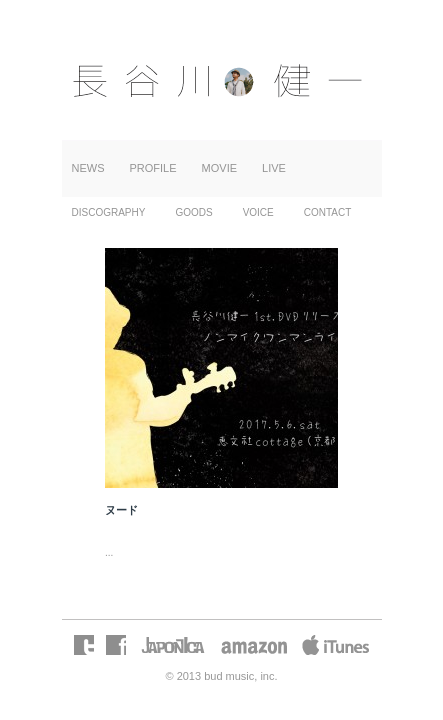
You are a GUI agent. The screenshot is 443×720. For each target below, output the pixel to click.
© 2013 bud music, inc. (221, 676)
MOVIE (219, 168)
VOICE (258, 212)
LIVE (274, 168)
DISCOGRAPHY (109, 212)
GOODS (193, 212)
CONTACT (328, 212)
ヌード (121, 510)
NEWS (88, 168)
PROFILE (153, 168)
